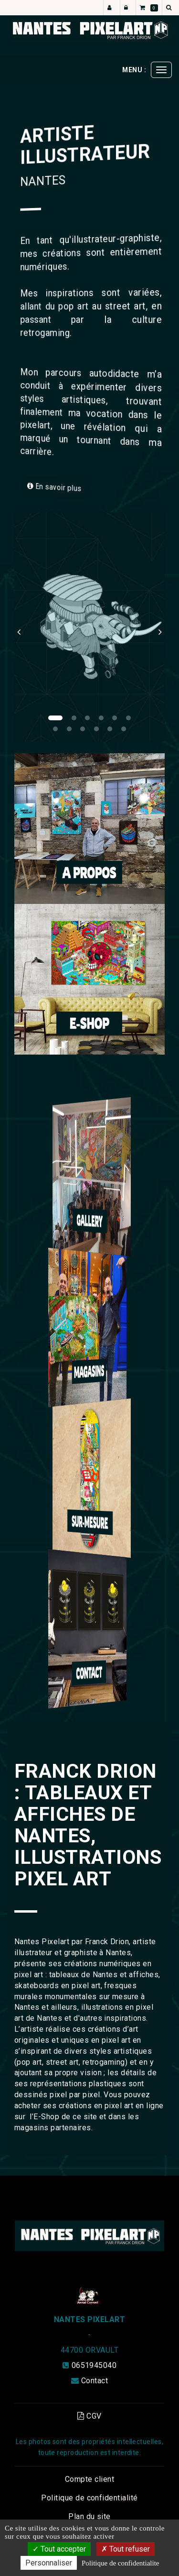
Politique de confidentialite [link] (120, 2563)
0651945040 (94, 2365)
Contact (94, 2380)
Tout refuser (125, 2549)
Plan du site (89, 2516)
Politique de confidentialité (89, 2497)
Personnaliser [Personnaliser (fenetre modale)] (48, 2562)
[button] (22, 627)
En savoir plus (57, 487)
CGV (89, 2416)
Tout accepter (59, 2549)
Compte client (89, 2479)
